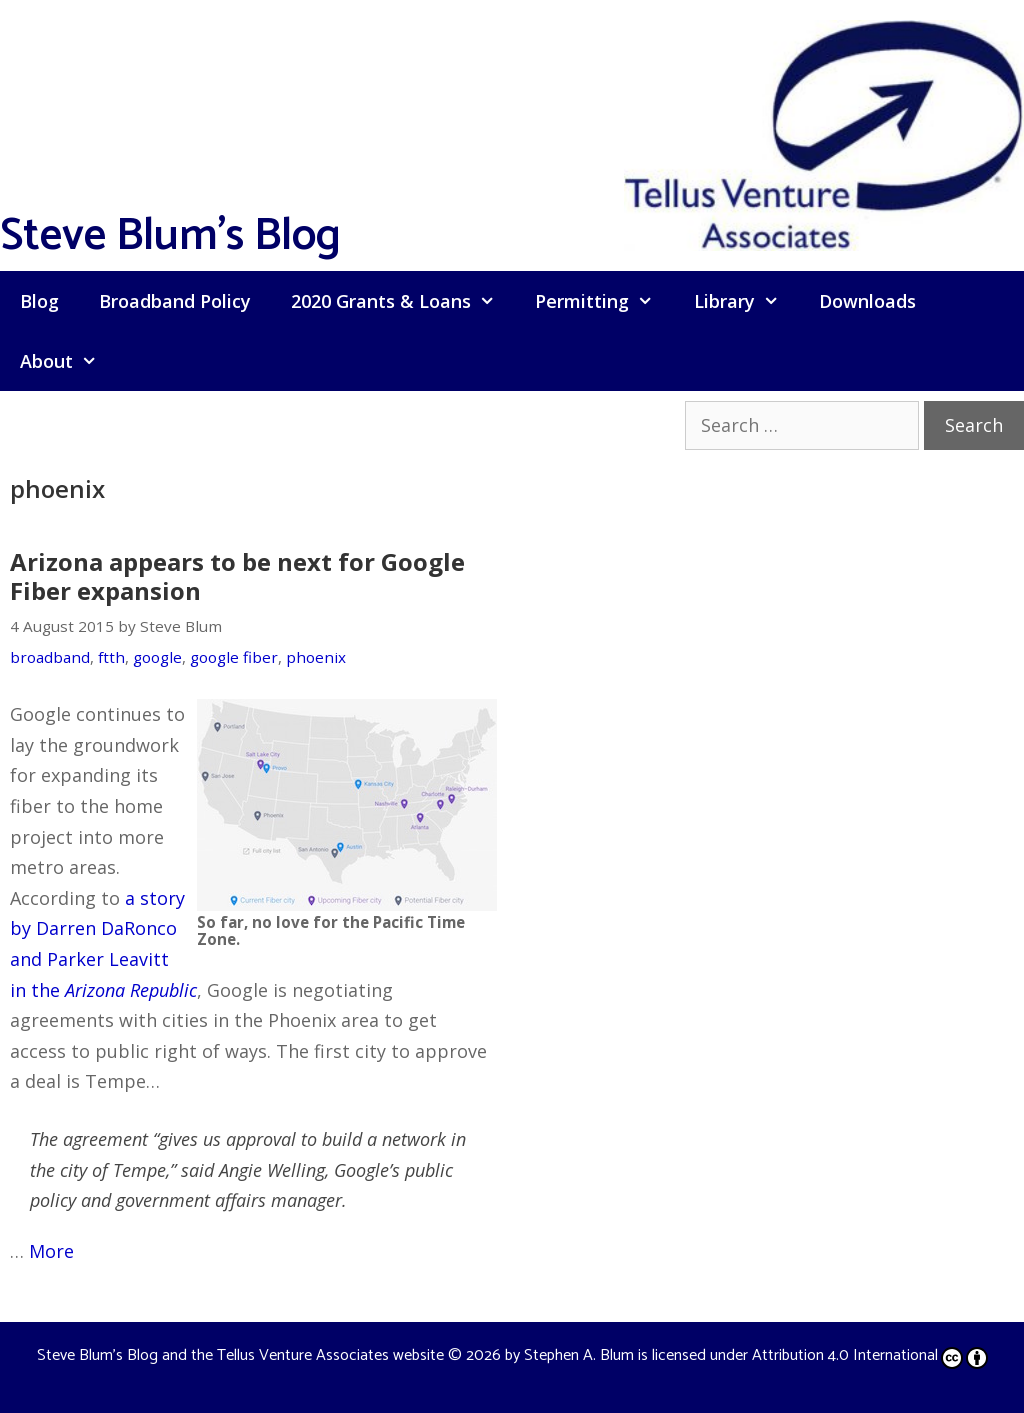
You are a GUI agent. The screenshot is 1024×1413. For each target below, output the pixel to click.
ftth (111, 657)
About (68, 361)
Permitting (604, 301)
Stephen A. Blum (579, 1355)
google (157, 657)
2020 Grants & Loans (403, 301)
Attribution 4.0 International (870, 1355)
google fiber (234, 657)
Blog (39, 301)
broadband (50, 657)
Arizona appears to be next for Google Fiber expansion (237, 576)
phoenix (316, 657)
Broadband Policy (175, 301)
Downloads (867, 301)
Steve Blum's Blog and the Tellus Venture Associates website (240, 1355)
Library (746, 301)
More (51, 1251)
